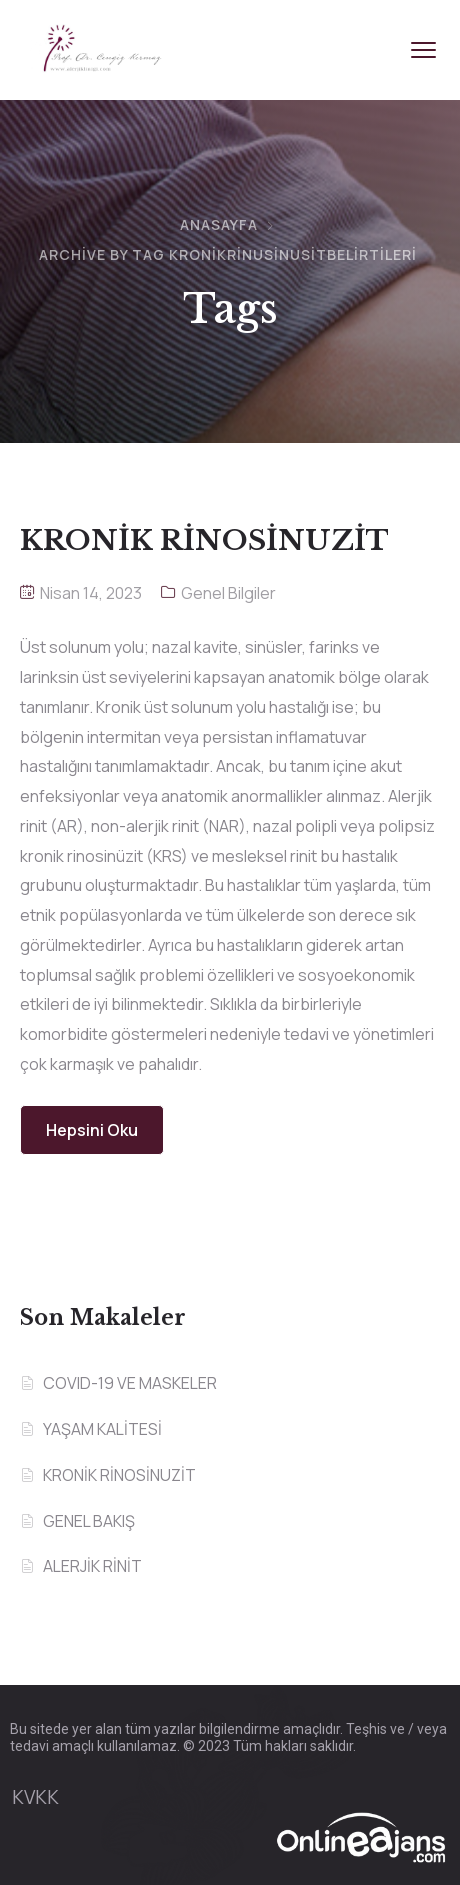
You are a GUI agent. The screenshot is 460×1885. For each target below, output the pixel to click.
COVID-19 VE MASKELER (130, 1383)
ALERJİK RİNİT (92, 1566)
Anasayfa (219, 224)
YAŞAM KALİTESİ (102, 1429)
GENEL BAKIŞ (89, 1521)
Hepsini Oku (92, 1130)
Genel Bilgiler (228, 593)
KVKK (35, 1797)
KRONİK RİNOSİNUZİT (119, 1475)
